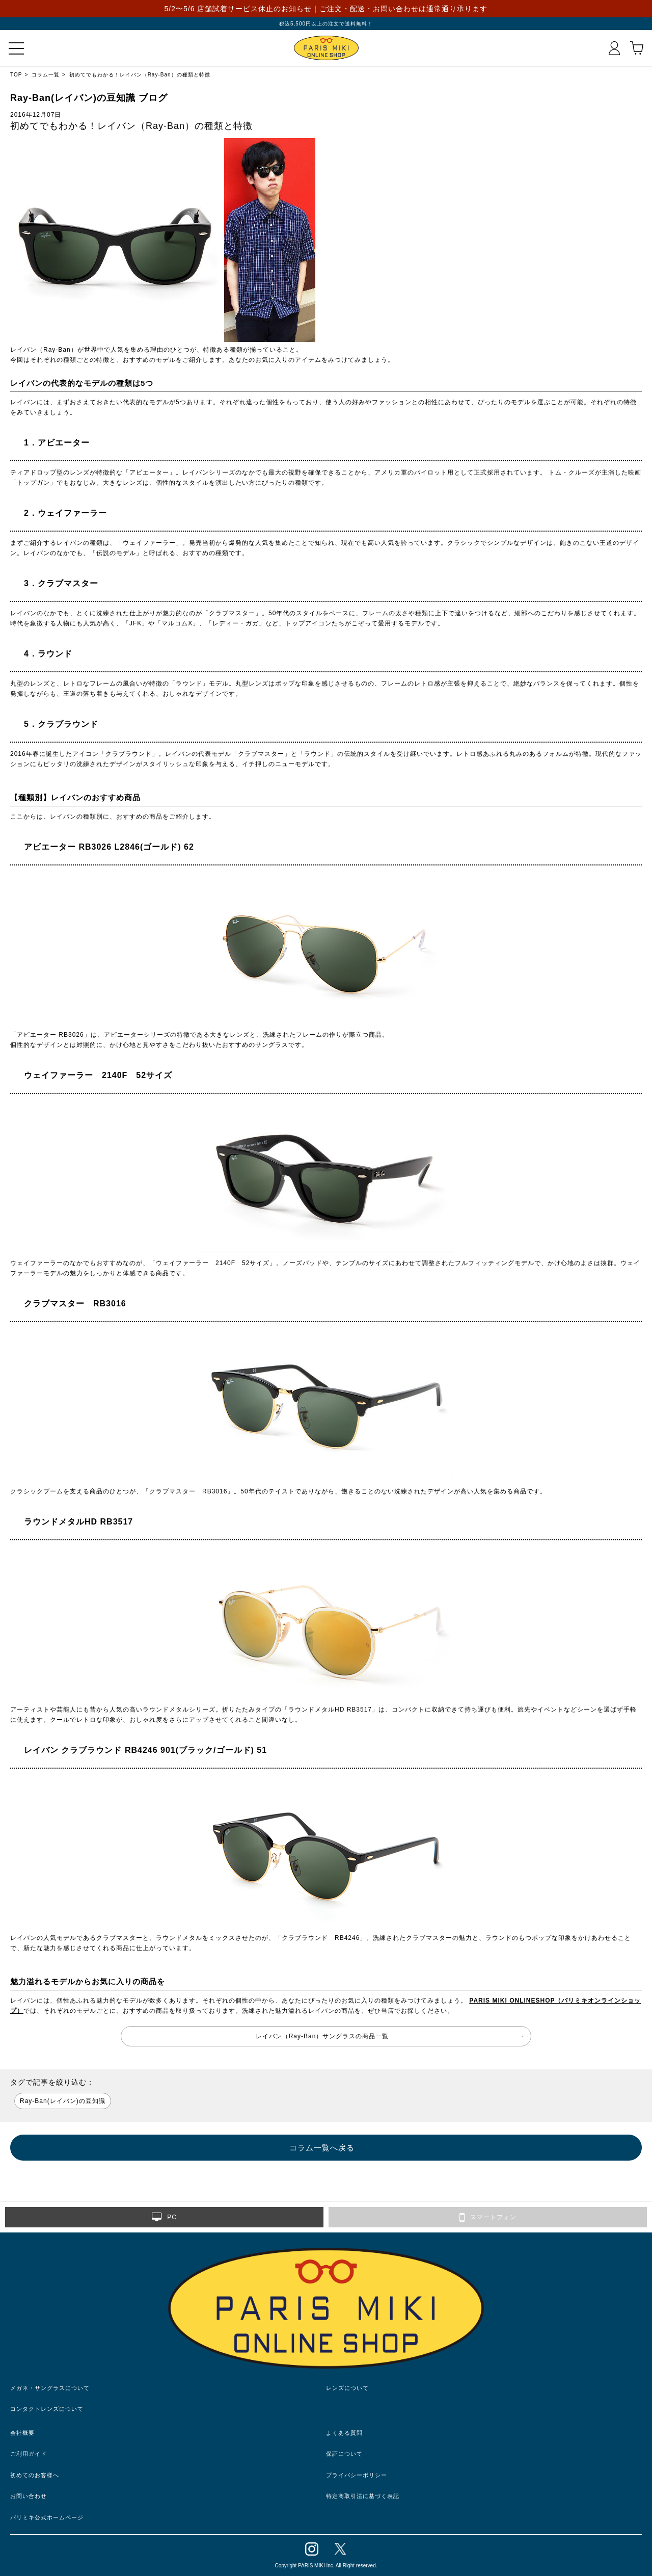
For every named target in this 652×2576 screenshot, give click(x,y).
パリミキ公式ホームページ (47, 2517)
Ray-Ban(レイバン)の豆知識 (62, 2101)
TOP (16, 74)
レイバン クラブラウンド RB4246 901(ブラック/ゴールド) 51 (141, 1750)
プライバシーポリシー (356, 2475)
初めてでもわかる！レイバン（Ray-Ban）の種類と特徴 (139, 74)
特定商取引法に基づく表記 (362, 2496)
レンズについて (347, 2388)
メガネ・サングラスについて (50, 2388)
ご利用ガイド (28, 2454)
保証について (344, 2454)
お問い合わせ (28, 2496)
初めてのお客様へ (34, 2475)
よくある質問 (344, 2433)
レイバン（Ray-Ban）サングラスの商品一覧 (322, 2036)
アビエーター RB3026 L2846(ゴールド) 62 (104, 847)
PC (164, 2217)
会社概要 (22, 2433)
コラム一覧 (46, 74)
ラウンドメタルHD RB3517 (74, 1521)
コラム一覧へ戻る (322, 2147)
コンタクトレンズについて (47, 2409)
